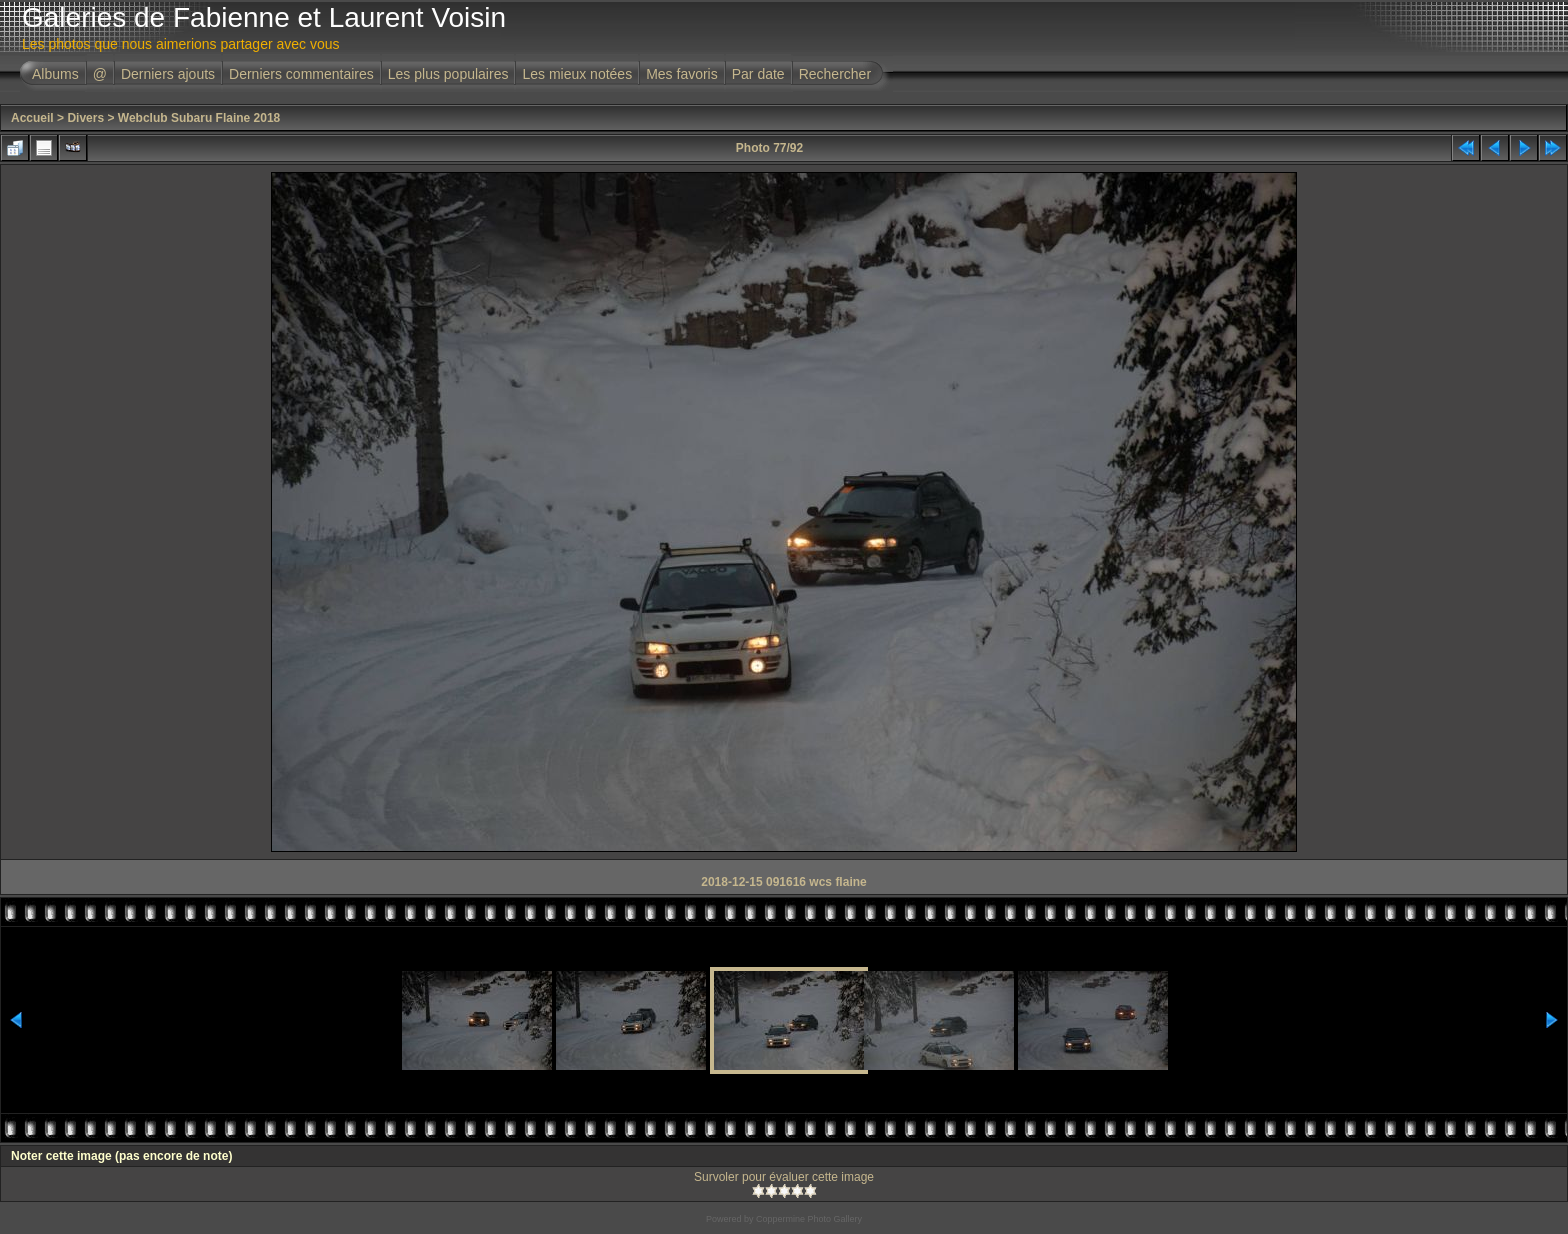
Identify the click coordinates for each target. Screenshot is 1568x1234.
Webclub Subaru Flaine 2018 (199, 118)
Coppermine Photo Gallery (809, 1219)
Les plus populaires (448, 74)
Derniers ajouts (168, 74)
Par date (758, 74)
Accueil (32, 118)
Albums (55, 74)
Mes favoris (682, 74)
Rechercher (835, 74)
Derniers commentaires (301, 74)
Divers (85, 118)
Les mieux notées (577, 74)
